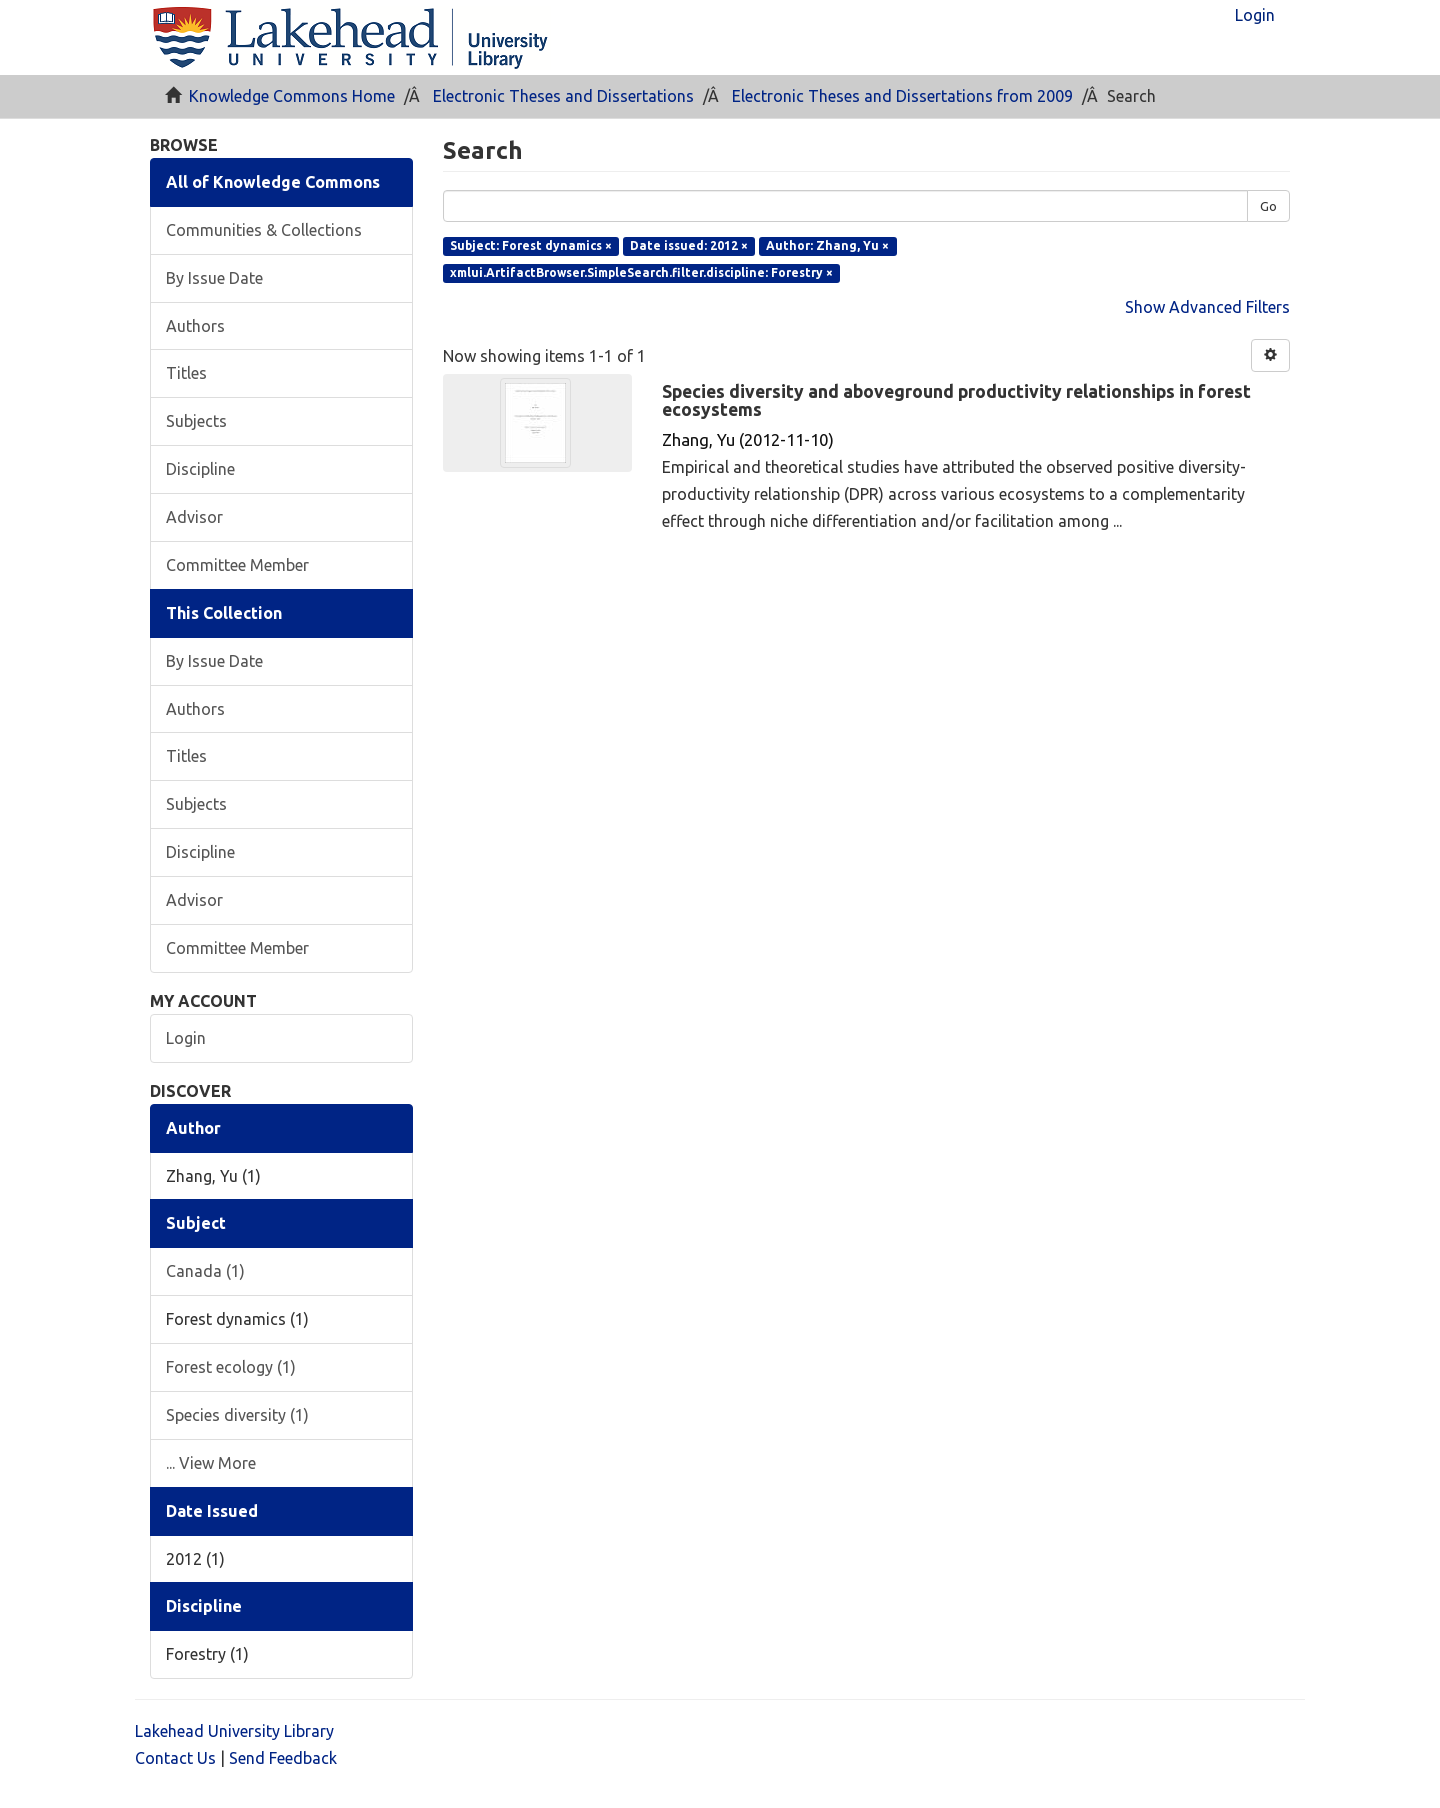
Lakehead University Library (234, 1731)
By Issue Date (214, 278)
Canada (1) (205, 1271)
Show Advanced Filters (1207, 307)
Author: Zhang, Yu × (827, 245)
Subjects (196, 421)
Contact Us (175, 1758)
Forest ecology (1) (231, 1367)
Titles (186, 373)
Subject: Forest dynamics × (531, 245)
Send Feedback (283, 1758)
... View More (211, 1463)
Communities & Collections (264, 230)
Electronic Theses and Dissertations (563, 96)
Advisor (194, 517)
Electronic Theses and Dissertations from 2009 (902, 96)
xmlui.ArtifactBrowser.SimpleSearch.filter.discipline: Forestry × (641, 272)
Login (186, 1038)
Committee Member (237, 565)
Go (1268, 206)
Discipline (200, 469)
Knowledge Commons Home (292, 96)
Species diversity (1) (237, 1415)
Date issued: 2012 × (689, 245)
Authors (195, 326)
